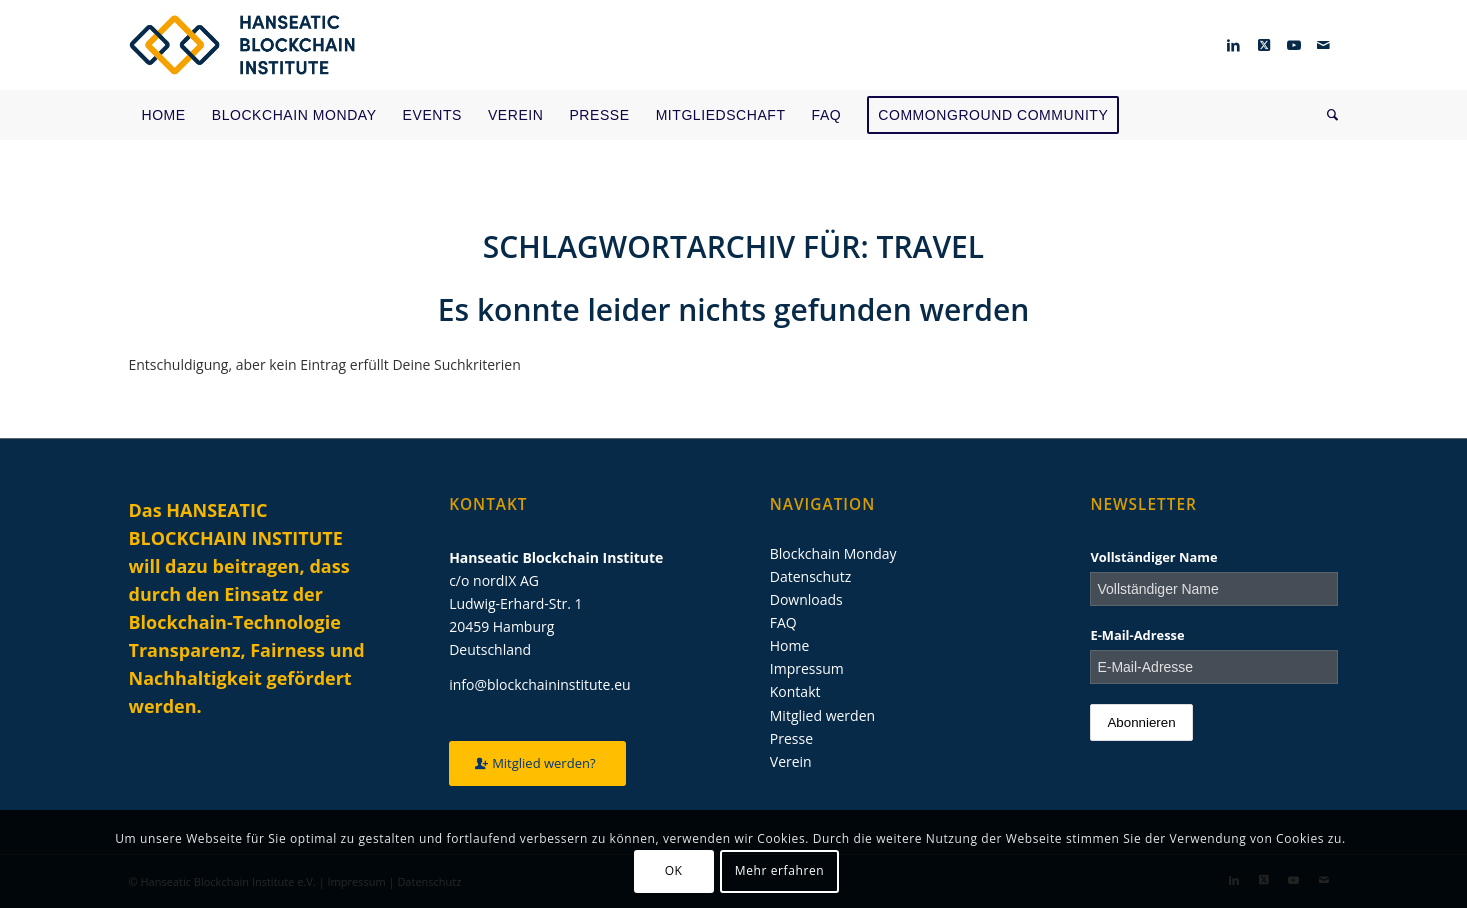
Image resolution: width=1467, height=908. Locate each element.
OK (674, 870)
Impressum (807, 668)
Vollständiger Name (1153, 557)
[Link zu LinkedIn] (1234, 45)
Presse (791, 738)
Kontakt (795, 691)
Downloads (806, 599)
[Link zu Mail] (1324, 45)
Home (790, 645)
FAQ (783, 622)
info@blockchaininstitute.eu (539, 684)
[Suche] (1326, 115)
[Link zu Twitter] (1264, 45)
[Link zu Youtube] (1294, 45)
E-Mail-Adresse (1137, 635)
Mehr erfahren (779, 870)
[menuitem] (164, 115)
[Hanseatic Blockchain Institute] (242, 45)
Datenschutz (810, 576)
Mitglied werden (822, 715)
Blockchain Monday (833, 553)
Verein (791, 761)
